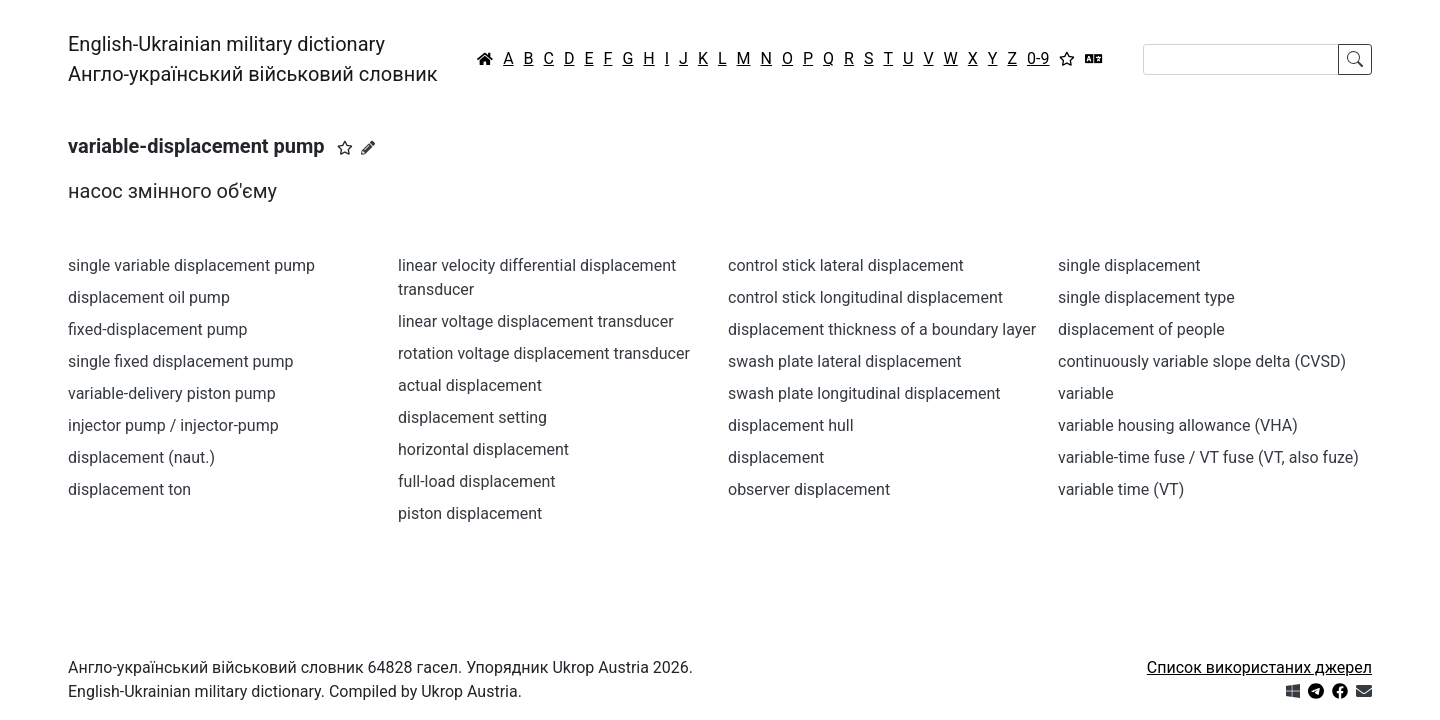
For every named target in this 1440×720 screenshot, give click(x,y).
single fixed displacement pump (180, 361)
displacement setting (472, 417)
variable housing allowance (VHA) (1178, 425)
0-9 (1038, 58)
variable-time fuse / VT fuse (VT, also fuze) (1208, 457)
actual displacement (470, 385)
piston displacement (470, 513)
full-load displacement (477, 481)
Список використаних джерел (1259, 667)
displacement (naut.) (141, 457)
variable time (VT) (1121, 489)
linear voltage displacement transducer (536, 321)
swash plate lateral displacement (844, 361)
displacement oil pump (149, 297)
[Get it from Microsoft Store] (1293, 691)
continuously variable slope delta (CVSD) (1202, 361)
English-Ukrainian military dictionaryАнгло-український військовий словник (253, 59)
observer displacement (809, 489)
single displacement (1129, 265)
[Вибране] (1067, 59)
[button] (345, 148)
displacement (776, 457)
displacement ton (129, 489)
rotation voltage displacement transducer (544, 353)
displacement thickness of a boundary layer (882, 329)
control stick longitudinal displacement (865, 297)
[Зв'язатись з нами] (1364, 691)
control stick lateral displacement (846, 265)
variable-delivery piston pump (172, 393)
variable (1086, 393)
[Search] (1241, 59)
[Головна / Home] (485, 59)
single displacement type (1146, 297)
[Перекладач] (1094, 59)
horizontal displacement (483, 449)
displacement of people (1141, 329)
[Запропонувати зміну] (368, 148)
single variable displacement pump (191, 265)
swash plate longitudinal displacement (864, 393)
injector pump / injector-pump (173, 425)
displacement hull (791, 425)
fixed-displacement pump (158, 329)
